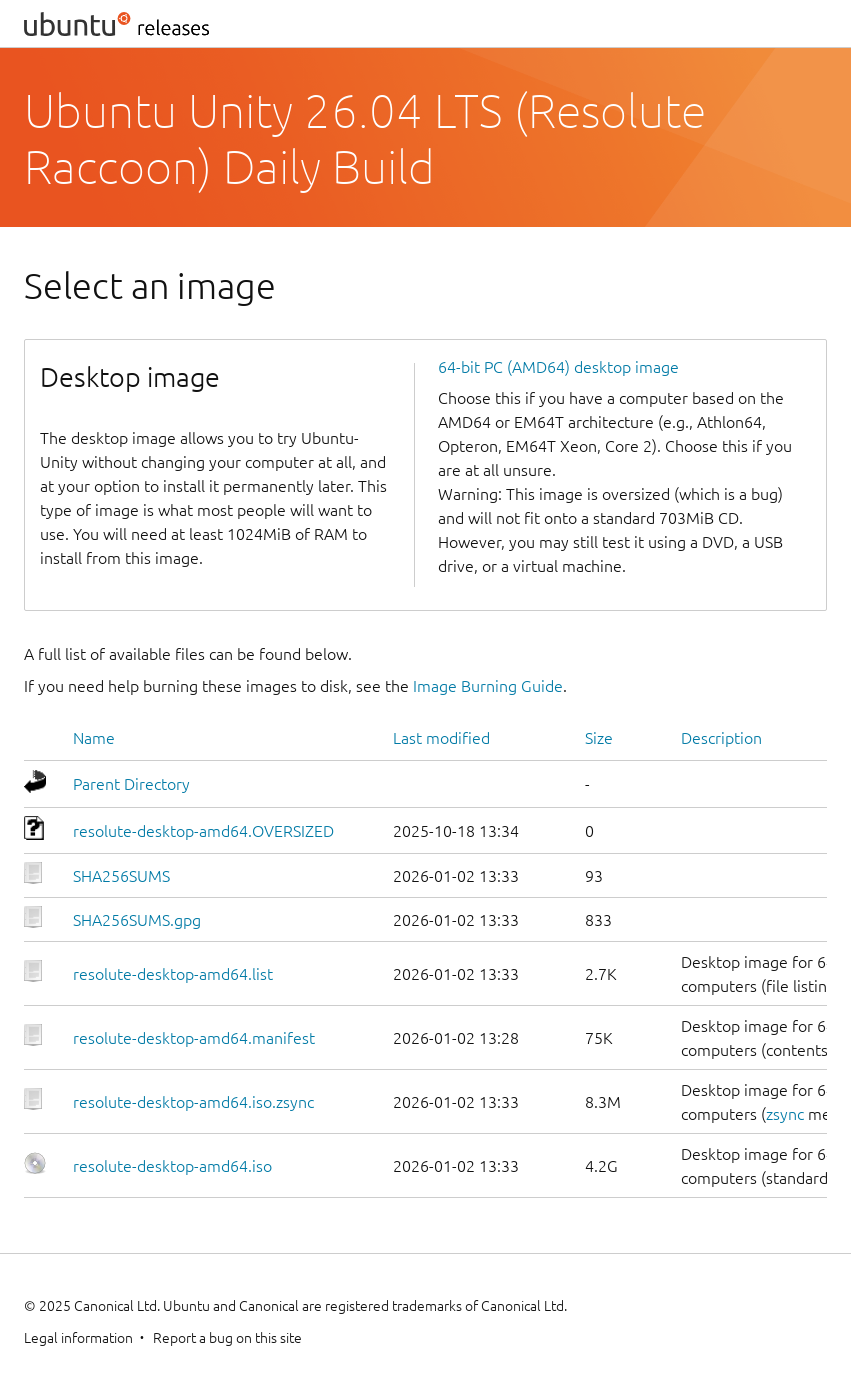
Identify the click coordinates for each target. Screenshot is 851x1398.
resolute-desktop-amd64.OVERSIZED (203, 831)
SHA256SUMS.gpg (137, 920)
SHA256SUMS (121, 876)
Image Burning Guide (488, 686)
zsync (785, 1114)
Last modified (441, 738)
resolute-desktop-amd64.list (173, 974)
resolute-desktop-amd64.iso (172, 1166)
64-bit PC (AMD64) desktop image (558, 367)
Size (599, 738)
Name (94, 738)
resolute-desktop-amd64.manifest (194, 1038)
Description (721, 738)
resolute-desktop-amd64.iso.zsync (193, 1102)
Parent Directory (131, 784)
